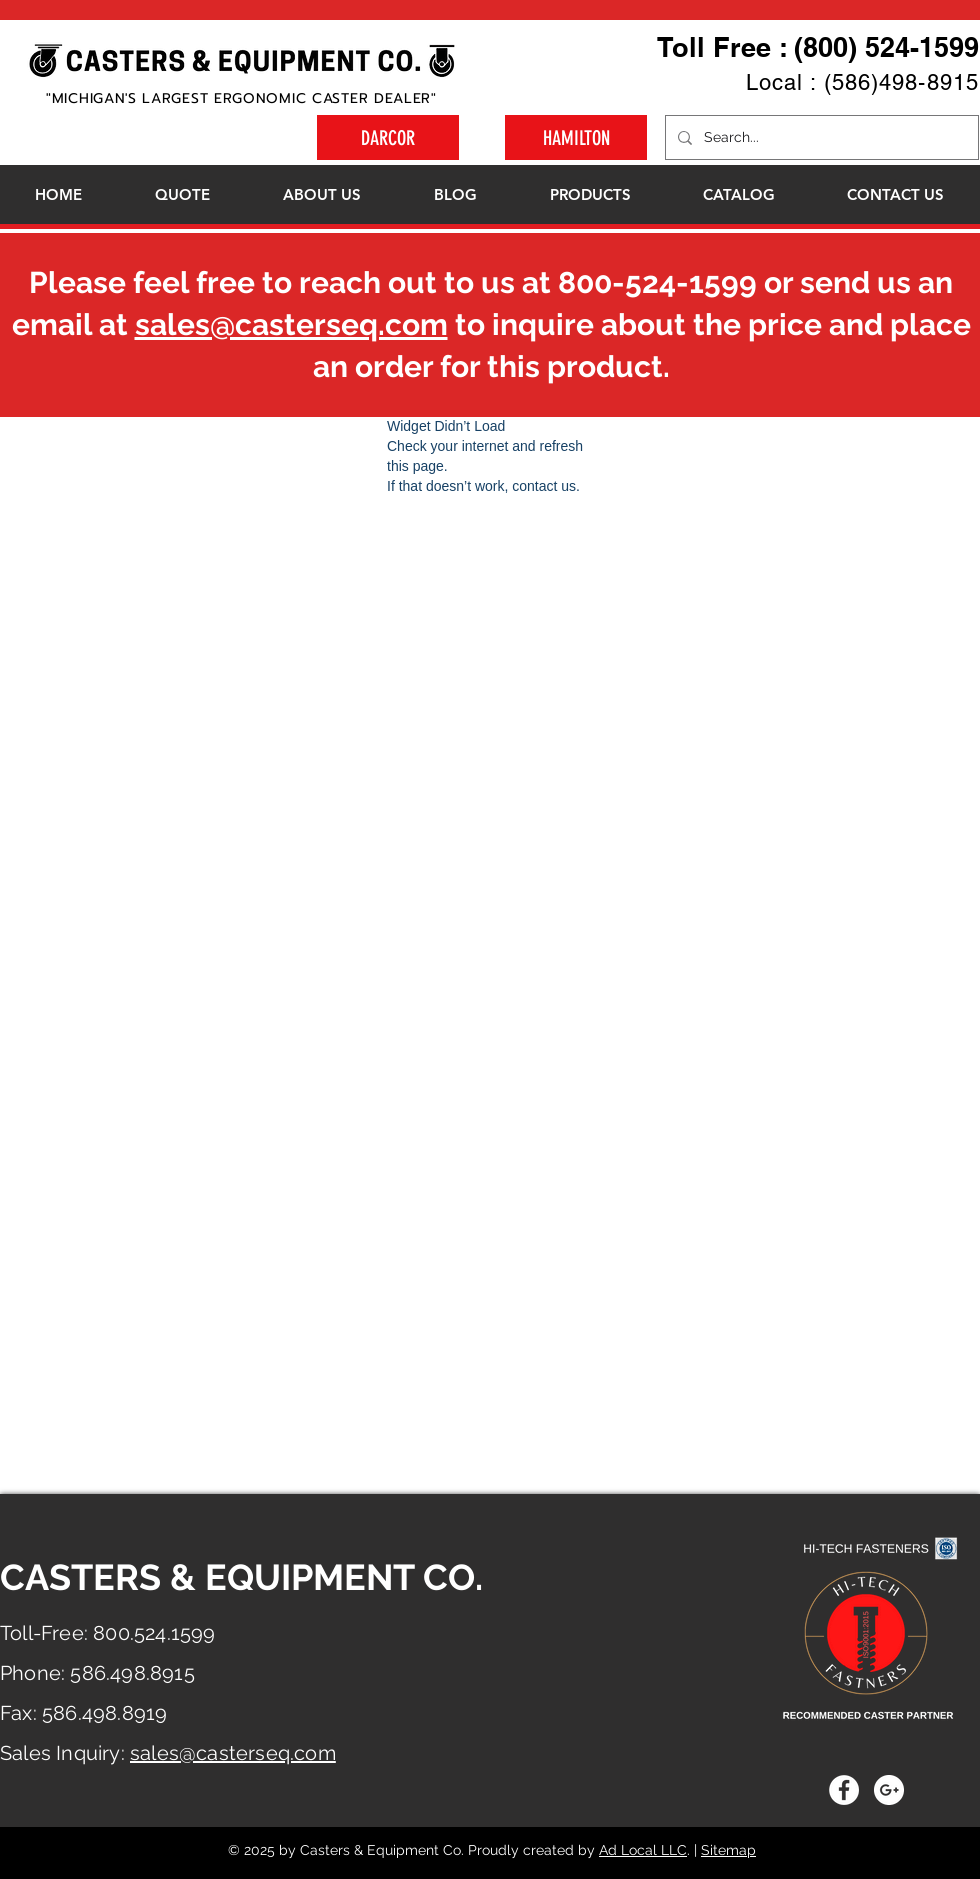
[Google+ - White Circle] (889, 1790)
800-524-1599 (657, 282)
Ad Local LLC (643, 1850)
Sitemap (728, 1850)
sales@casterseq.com (291, 324)
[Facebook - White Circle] (844, 1790)
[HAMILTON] (576, 137)
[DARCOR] (388, 137)
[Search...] (820, 137)
